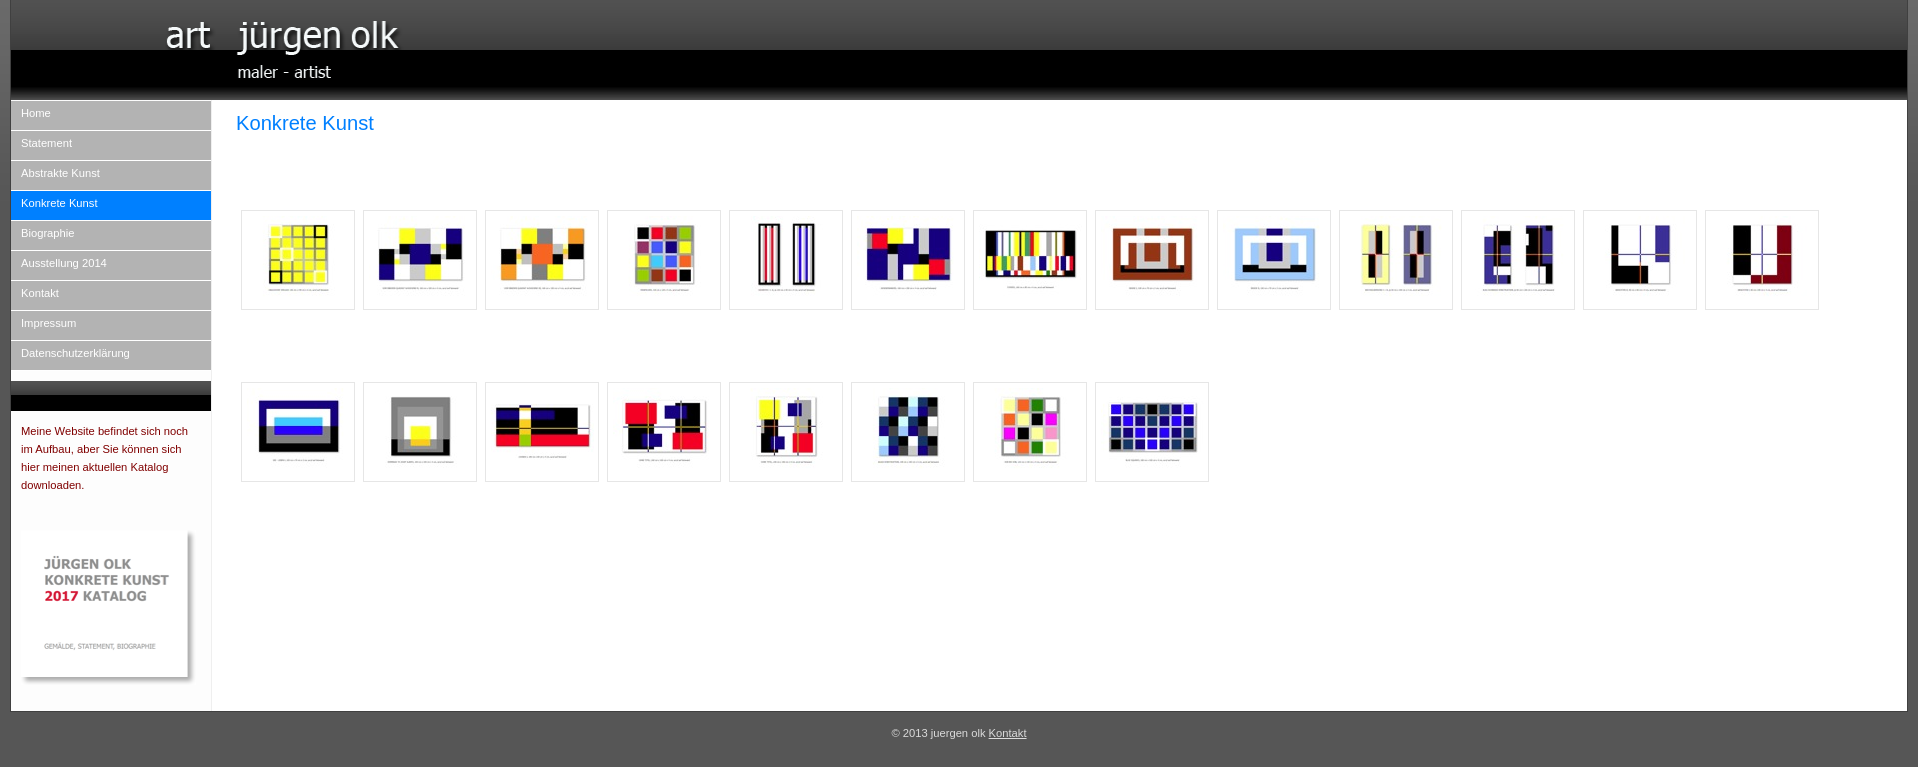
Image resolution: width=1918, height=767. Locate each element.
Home (36, 113)
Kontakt (40, 293)
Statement (46, 143)
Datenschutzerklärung (75, 353)
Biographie (48, 233)
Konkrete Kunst (59, 203)
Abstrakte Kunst (60, 173)
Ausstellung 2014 (64, 263)
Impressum (48, 323)
